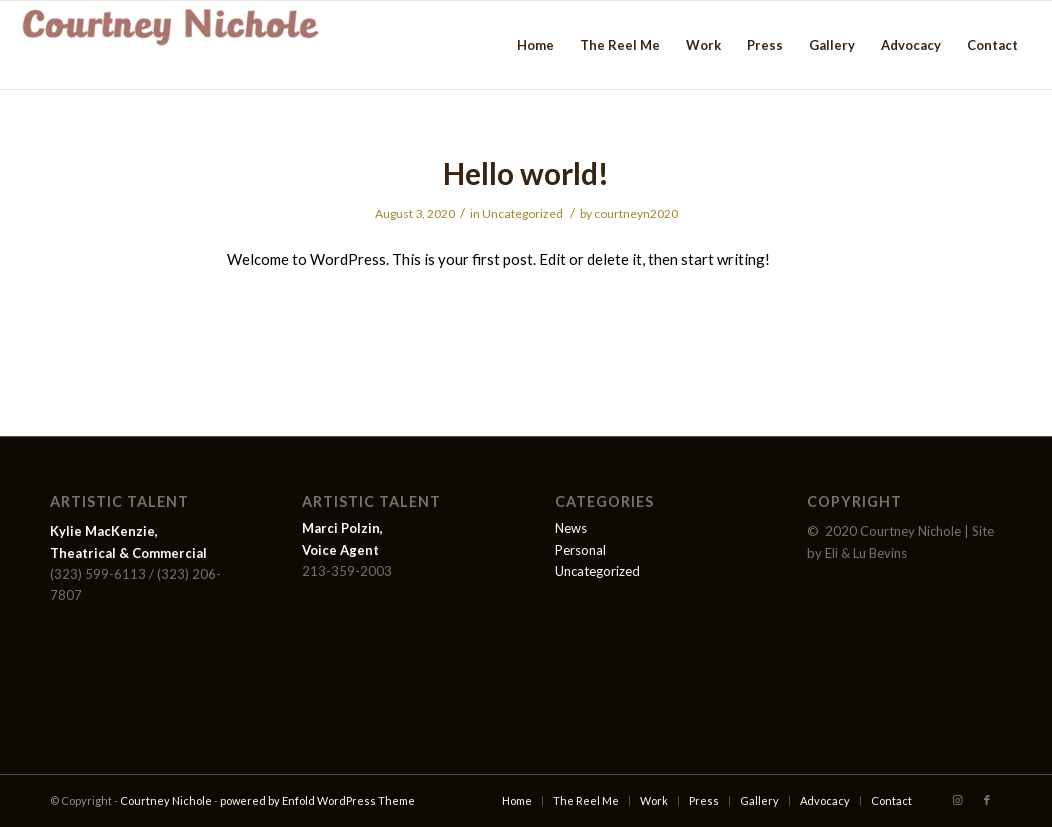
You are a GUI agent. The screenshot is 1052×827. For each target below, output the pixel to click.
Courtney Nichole (166, 800)
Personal (580, 550)
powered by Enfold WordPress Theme (317, 800)
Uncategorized (522, 213)
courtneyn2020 (636, 213)
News (571, 528)
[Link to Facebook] (987, 800)
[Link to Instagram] (957, 800)
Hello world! (526, 173)
